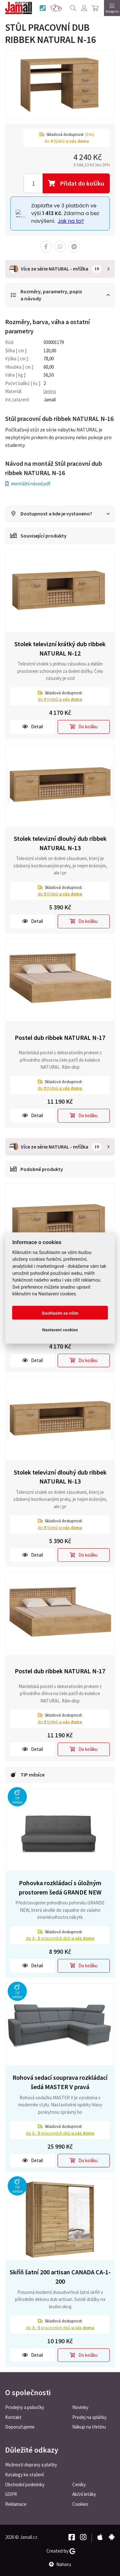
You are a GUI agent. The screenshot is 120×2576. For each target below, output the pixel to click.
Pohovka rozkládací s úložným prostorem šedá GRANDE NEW (60, 1887)
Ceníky (79, 2484)
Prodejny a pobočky (24, 2407)
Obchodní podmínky (24, 2484)
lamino (50, 391)
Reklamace (16, 2504)
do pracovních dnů (60, 1938)
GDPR (11, 2494)
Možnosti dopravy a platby (31, 2465)
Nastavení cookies (60, 1329)
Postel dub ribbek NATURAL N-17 (60, 1037)
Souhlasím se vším (60, 1312)
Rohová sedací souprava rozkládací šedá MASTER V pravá (60, 2082)
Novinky (80, 2407)
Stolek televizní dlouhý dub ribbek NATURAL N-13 (60, 843)
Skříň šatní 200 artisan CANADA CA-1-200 (60, 2276)
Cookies (80, 2504)
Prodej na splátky (89, 2417)
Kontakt (13, 2417)
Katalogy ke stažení (24, 2474)
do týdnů (60, 699)
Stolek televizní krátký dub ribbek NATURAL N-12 (60, 648)
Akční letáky (84, 2494)
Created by (60, 2551)
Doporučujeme (20, 2427)
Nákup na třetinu (89, 2427)
